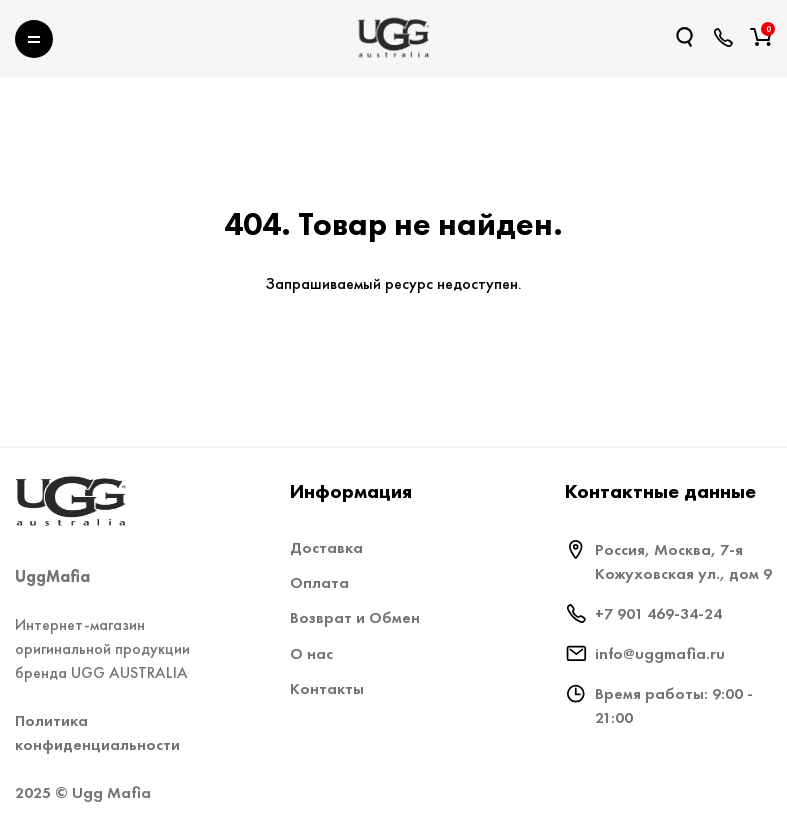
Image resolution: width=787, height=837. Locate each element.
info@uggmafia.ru (660, 653)
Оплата (319, 582)
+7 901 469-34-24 (658, 613)
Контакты (327, 688)
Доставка (326, 547)
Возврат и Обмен (355, 617)
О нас (311, 653)
